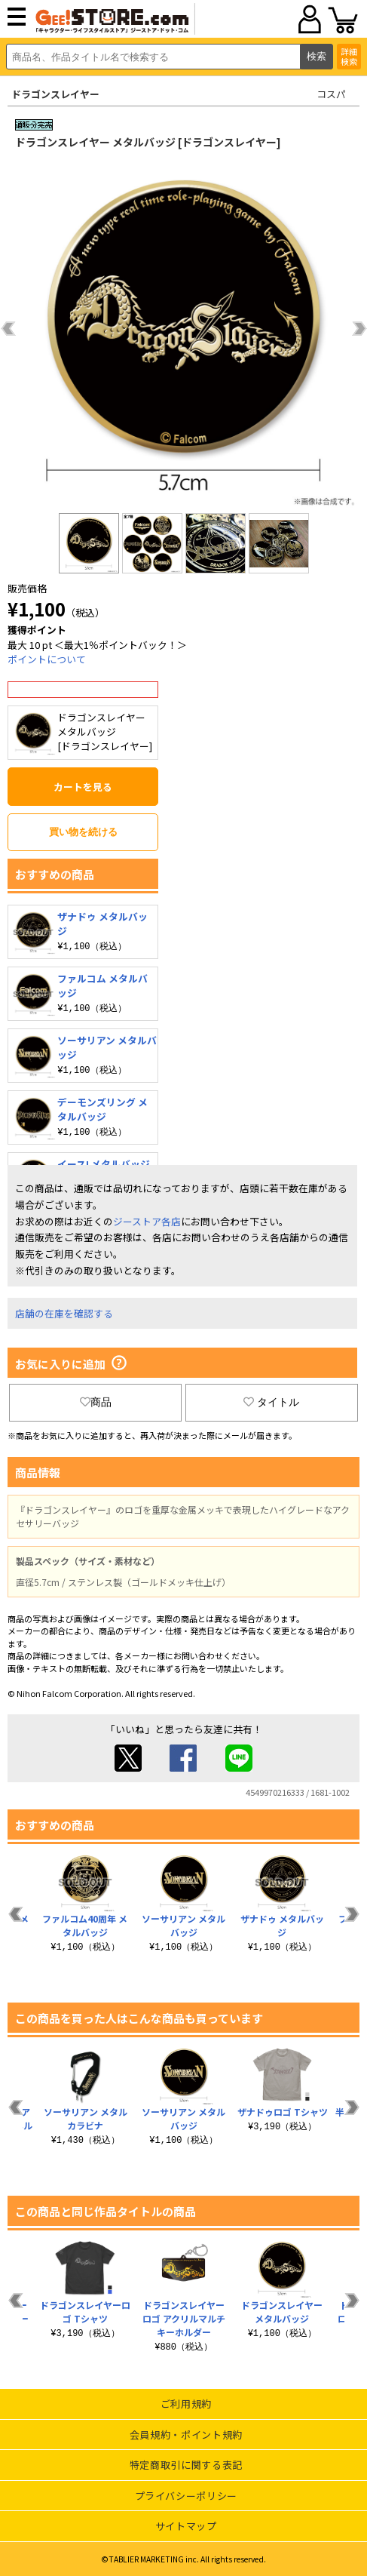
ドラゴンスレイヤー (55, 94)
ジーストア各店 (147, 1221)
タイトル (271, 1402)
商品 (96, 1402)
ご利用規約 (186, 2403)
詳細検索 (349, 56)
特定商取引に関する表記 (186, 2465)
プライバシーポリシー (186, 2495)
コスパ (331, 94)
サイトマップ (186, 2526)
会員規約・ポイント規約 (186, 2434)
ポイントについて (47, 659)
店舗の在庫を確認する (64, 1313)
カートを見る (83, 786)
